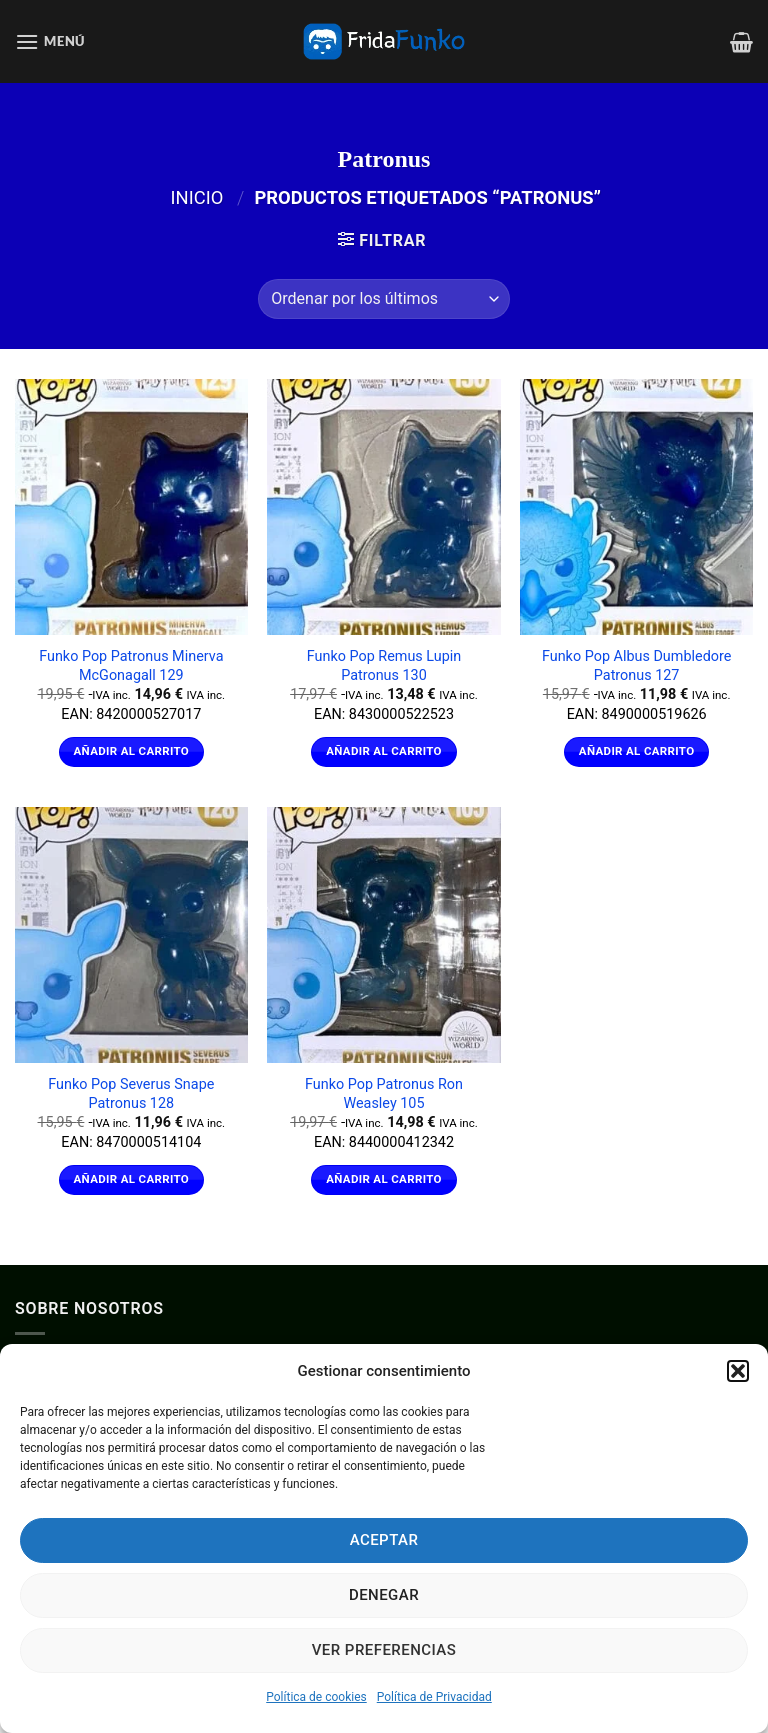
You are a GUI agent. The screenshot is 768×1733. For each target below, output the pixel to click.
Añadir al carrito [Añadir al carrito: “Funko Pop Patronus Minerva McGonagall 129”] (132, 751)
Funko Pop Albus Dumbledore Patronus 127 (636, 666)
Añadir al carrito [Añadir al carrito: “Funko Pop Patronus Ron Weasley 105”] (384, 1179)
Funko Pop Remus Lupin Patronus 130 (384, 666)
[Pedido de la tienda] (383, 299)
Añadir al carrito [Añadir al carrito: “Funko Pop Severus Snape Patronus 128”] (132, 1179)
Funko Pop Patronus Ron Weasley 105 (384, 1094)
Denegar (384, 1595)
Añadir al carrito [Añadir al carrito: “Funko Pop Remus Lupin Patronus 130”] (384, 751)
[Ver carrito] (741, 42)
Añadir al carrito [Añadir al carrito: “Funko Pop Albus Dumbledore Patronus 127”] (637, 751)
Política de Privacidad (434, 1697)
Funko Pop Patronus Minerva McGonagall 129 (131, 666)
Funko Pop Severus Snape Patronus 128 (131, 1094)
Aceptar (384, 1540)
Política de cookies (316, 1697)
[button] (738, 1371)
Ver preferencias (384, 1650)
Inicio (197, 197)
